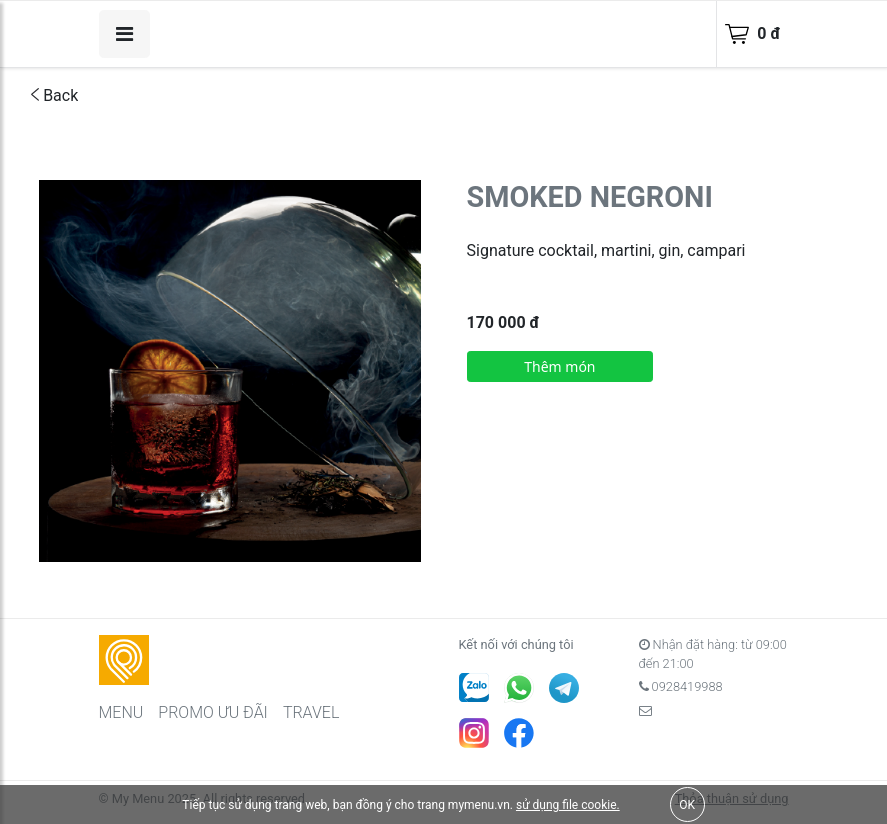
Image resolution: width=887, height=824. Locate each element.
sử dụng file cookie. (568, 805)
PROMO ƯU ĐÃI (213, 712)
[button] (403, 198)
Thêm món (559, 366)
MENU (121, 712)
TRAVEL (311, 712)
